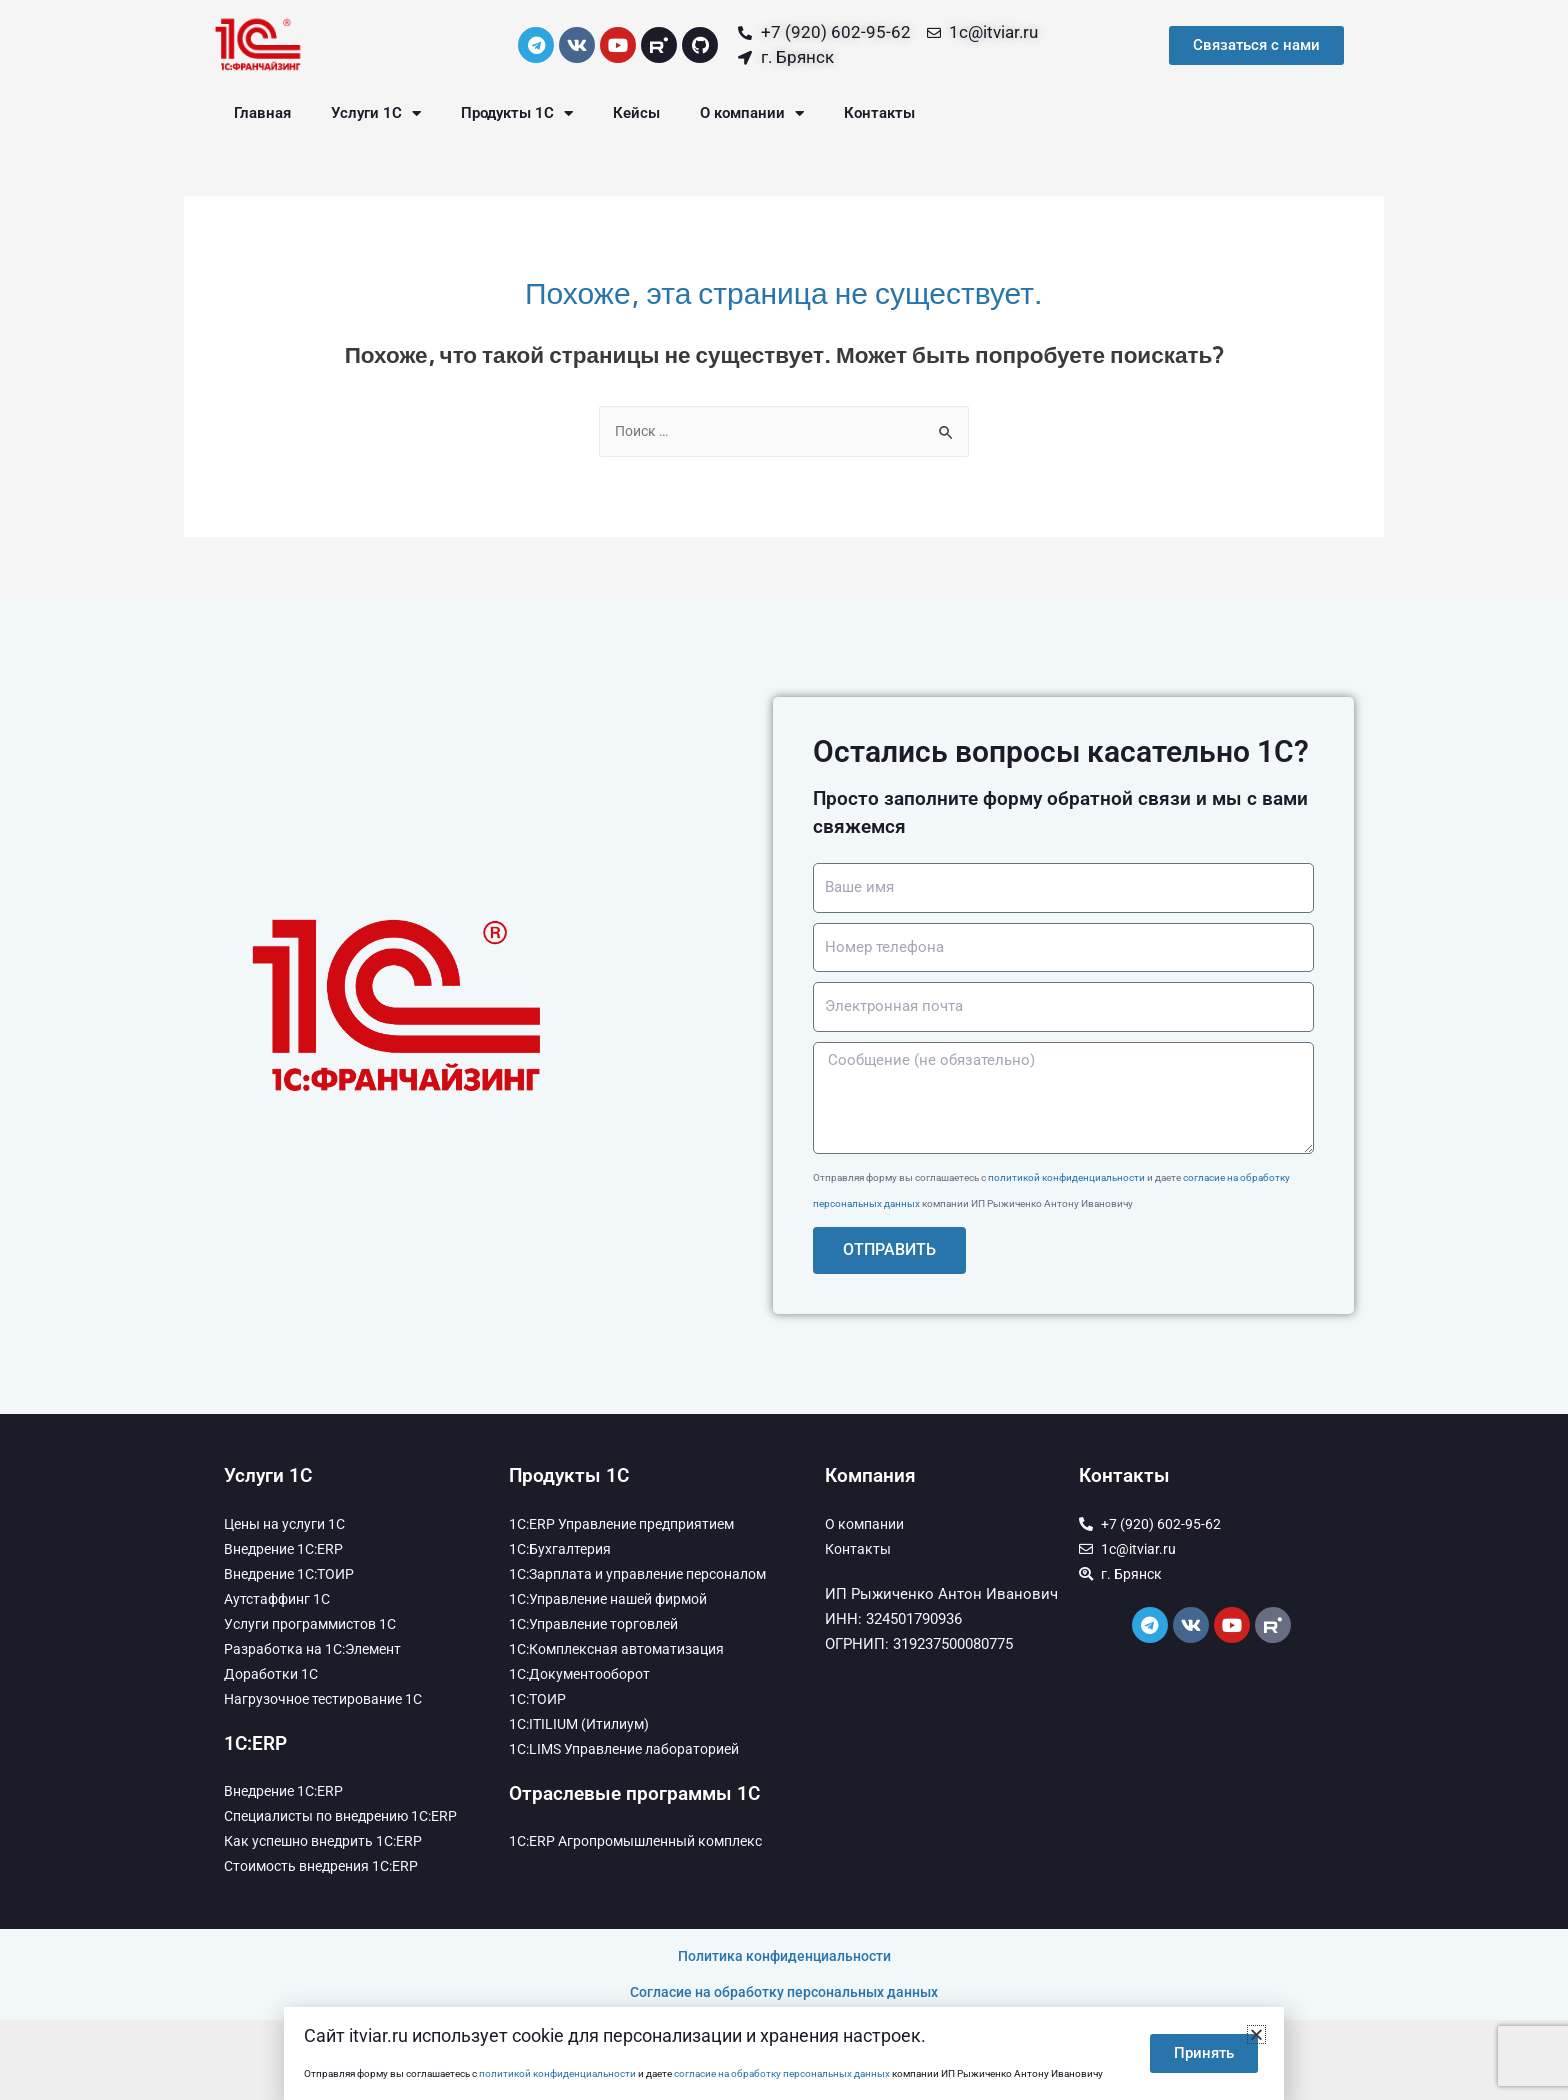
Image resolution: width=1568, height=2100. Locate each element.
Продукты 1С (517, 113)
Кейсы (636, 113)
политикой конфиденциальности (1066, 1178)
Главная (262, 113)
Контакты (879, 113)
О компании (752, 113)
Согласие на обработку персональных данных (784, 1992)
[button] (1256, 2034)
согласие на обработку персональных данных (782, 2073)
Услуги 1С (376, 113)
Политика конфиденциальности (784, 1957)
